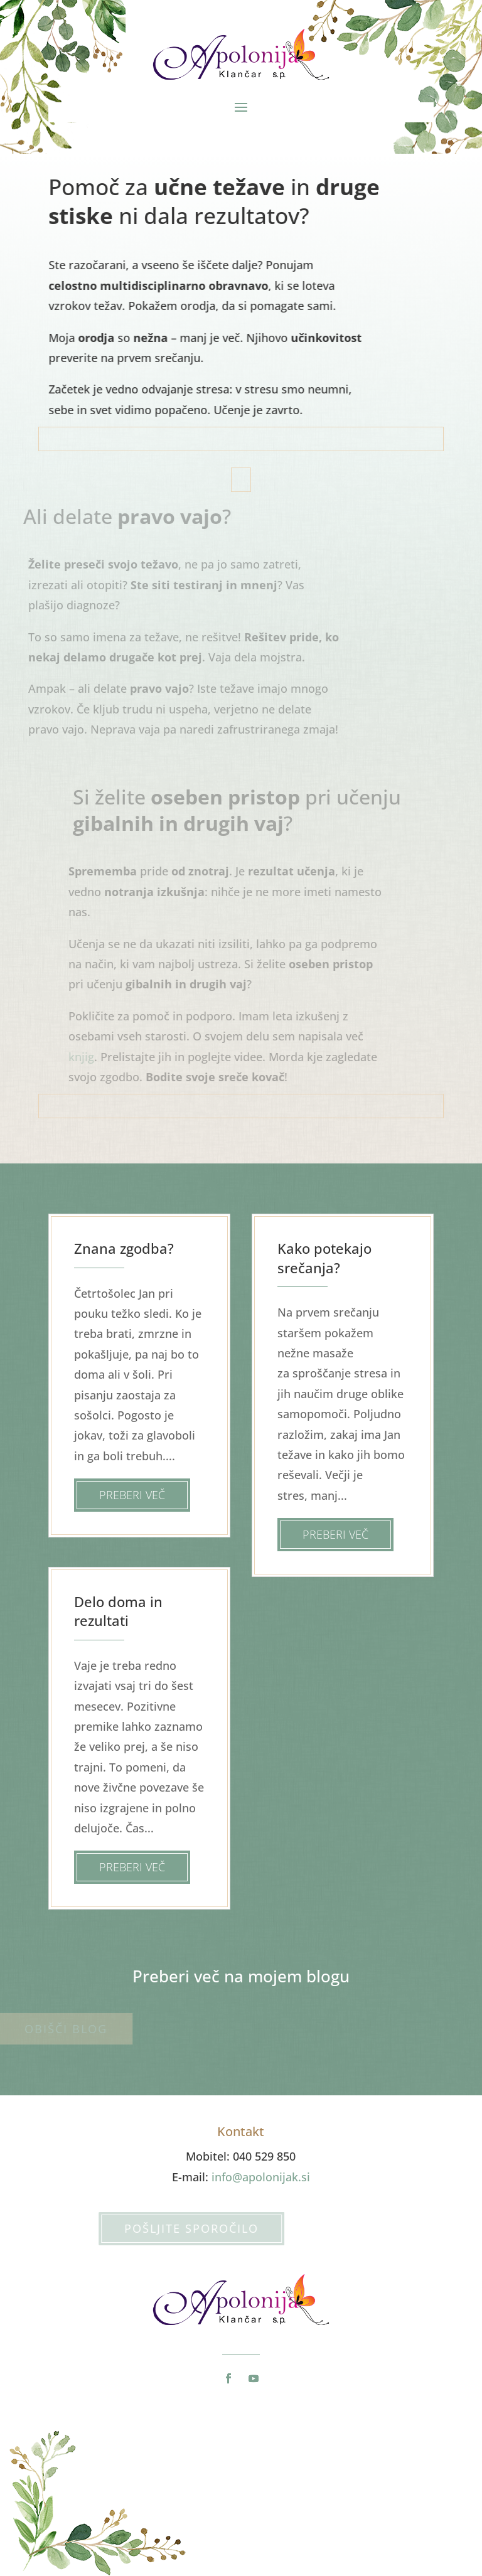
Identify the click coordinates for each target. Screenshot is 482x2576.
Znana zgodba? (124, 1248)
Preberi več (132, 1494)
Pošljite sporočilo (167, 2228)
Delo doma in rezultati (118, 1611)
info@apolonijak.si (261, 2176)
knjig (91, 1056)
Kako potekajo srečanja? (324, 1258)
